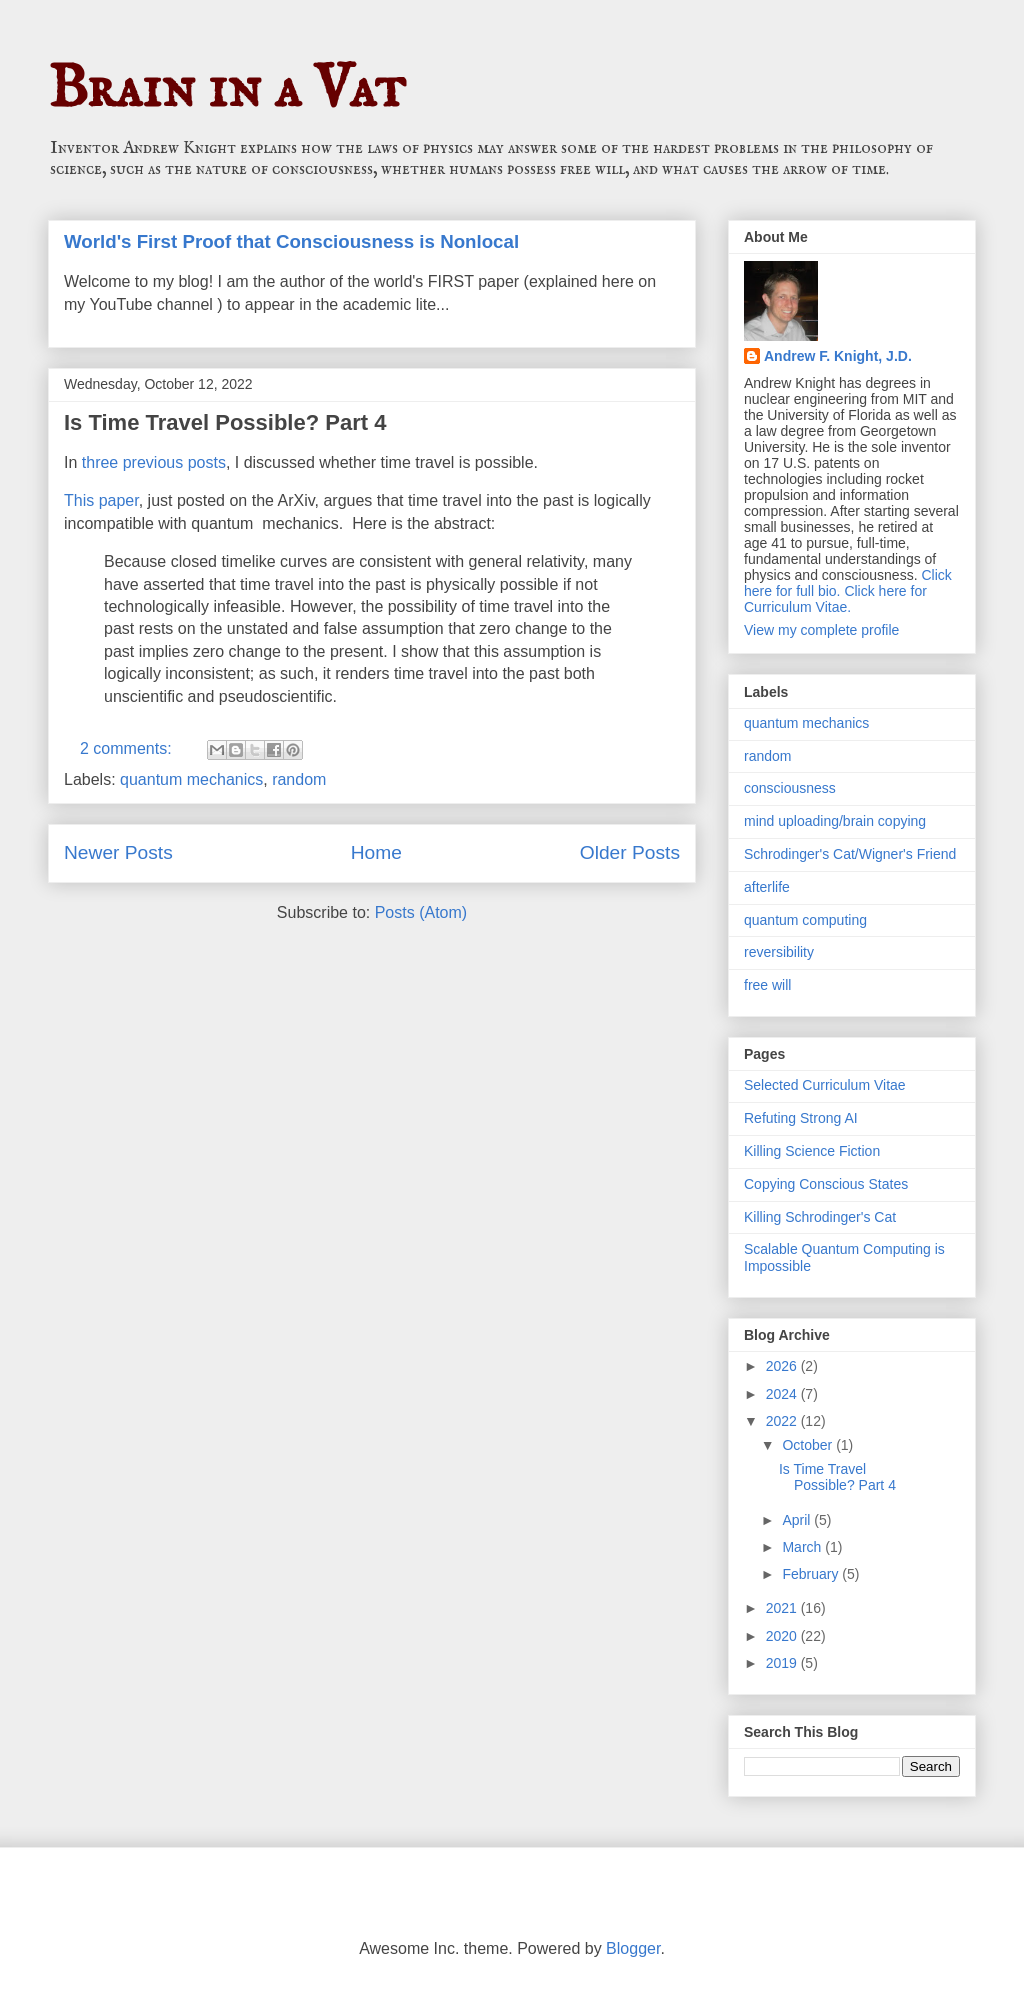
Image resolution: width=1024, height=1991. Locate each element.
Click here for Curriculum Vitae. (835, 599)
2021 (783, 1608)
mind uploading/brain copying (835, 821)
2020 (783, 1636)
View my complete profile (821, 630)
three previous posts (154, 462)
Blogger (633, 1948)
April (798, 1520)
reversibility (779, 952)
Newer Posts (118, 852)
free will (767, 985)
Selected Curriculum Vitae (825, 1085)
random (299, 779)
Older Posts (630, 852)
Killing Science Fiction (812, 1151)
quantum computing (805, 920)
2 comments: (128, 748)
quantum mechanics (191, 779)
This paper (101, 500)
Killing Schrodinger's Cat (820, 1217)
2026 (783, 1366)
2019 (783, 1663)
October (809, 1445)
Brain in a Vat (226, 90)
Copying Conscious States (826, 1184)
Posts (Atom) (421, 912)
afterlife (767, 887)
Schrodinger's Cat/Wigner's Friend (850, 854)
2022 (783, 1421)
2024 (783, 1394)
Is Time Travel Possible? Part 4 (225, 422)
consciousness (790, 788)
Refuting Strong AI (801, 1118)
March (803, 1547)
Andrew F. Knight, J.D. (838, 356)
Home (376, 852)
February (812, 1574)
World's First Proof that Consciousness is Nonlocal (291, 241)
